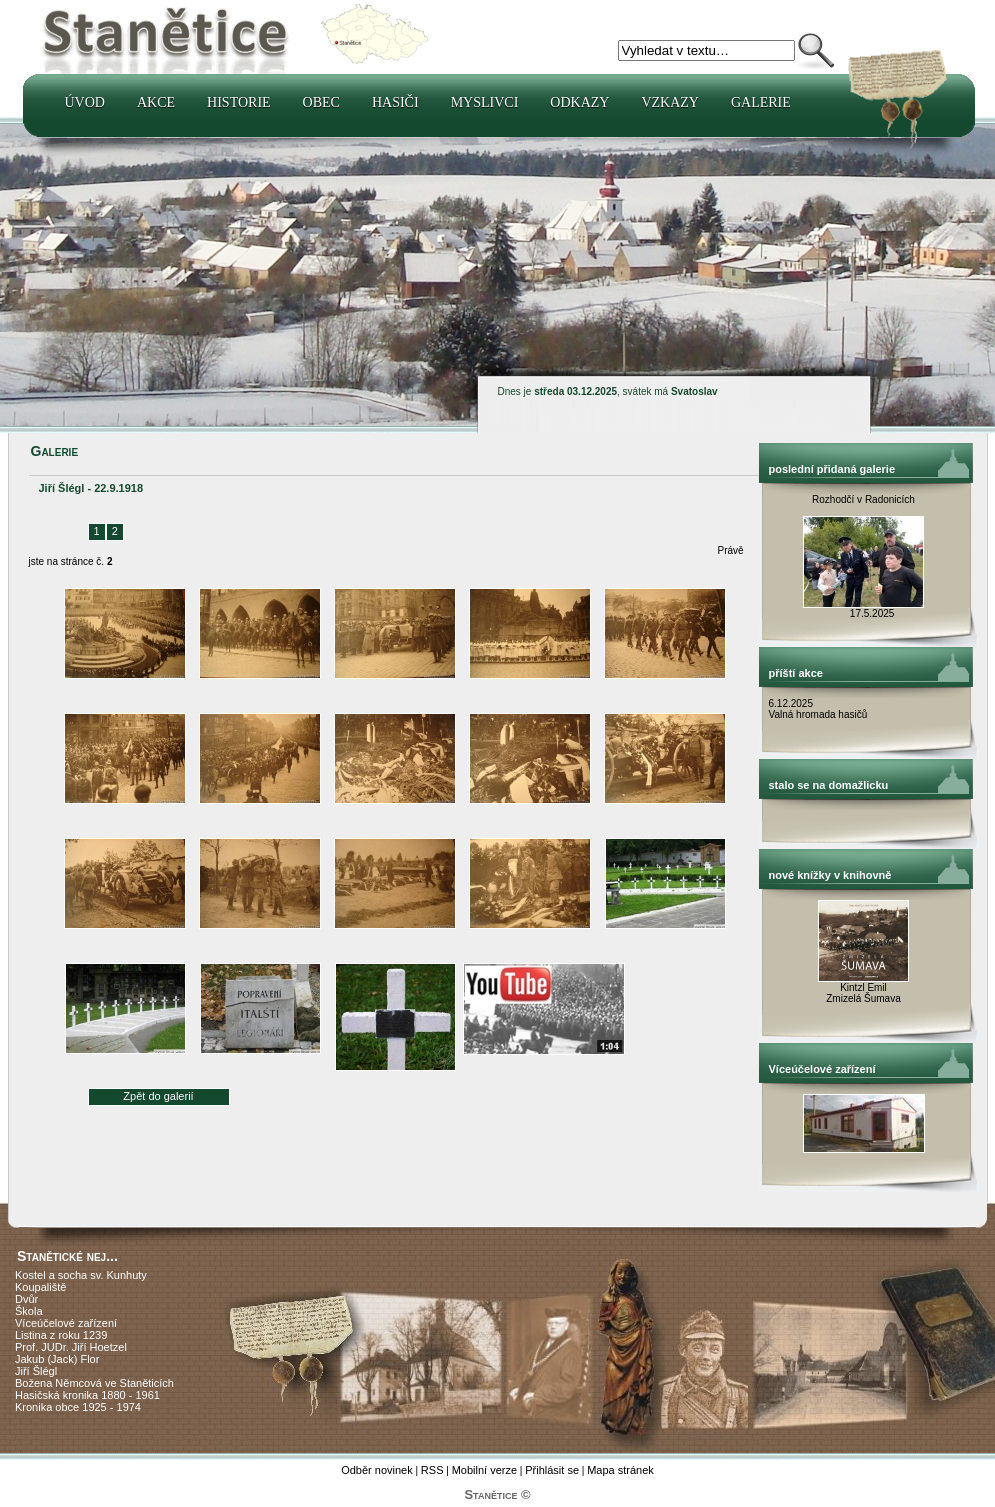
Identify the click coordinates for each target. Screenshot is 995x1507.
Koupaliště (40, 1287)
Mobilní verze (484, 1470)
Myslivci (485, 102)
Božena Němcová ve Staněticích (94, 1383)
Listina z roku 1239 (61, 1335)
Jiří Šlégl (36, 1371)
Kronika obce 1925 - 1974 (78, 1407)
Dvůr (26, 1299)
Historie (239, 102)
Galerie (761, 102)
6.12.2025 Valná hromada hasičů (818, 709)
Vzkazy (670, 102)
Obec (321, 102)
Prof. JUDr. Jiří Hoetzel (71, 1347)
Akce (156, 102)
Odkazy (579, 102)
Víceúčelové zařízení (66, 1323)
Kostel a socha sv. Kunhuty (81, 1275)
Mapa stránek (620, 1470)
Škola (29, 1311)
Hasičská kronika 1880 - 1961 (87, 1395)
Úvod (85, 102)
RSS (432, 1470)
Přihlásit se (552, 1470)
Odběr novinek (377, 1470)
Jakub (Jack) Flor (57, 1359)
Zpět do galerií (158, 1096)
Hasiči (395, 102)
